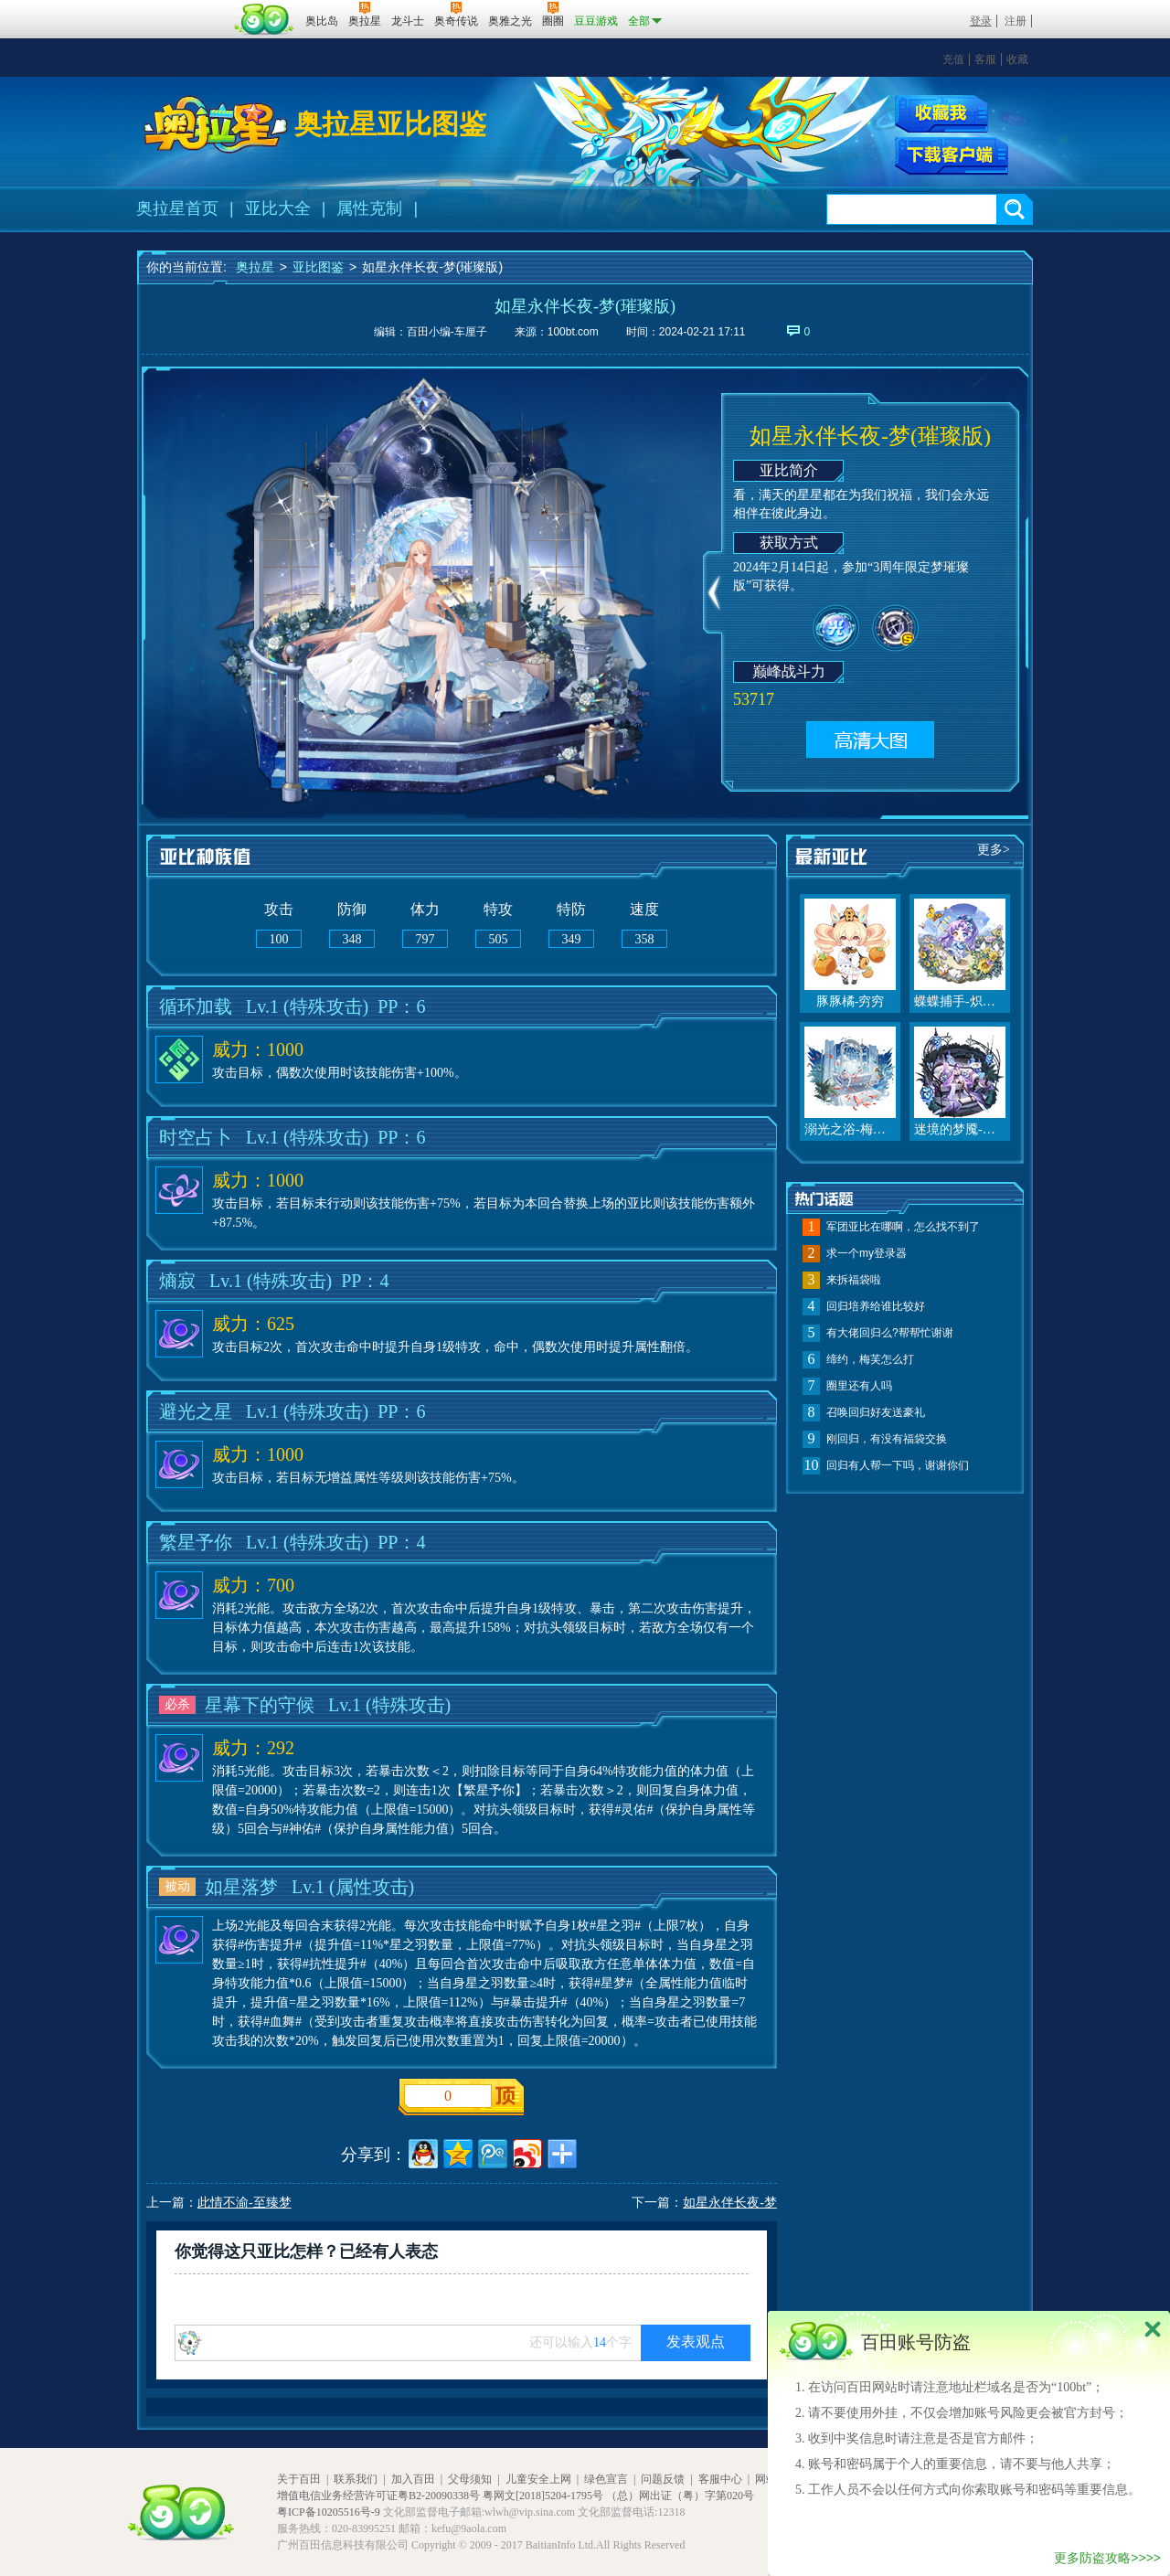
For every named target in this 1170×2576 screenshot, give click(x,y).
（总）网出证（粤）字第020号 (680, 2495)
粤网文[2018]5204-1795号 (543, 2495)
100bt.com (573, 331)
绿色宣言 (606, 2479)
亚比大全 (278, 208)
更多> (993, 850)
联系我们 (356, 2479)
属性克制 (369, 208)
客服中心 (720, 2479)
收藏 (1017, 59)
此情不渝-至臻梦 (244, 2202)
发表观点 (695, 2341)
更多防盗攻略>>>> (1107, 2557)
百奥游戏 (183, 8)
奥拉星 (255, 267)
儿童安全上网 (538, 2479)
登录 (981, 21)
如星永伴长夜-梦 (730, 2202)
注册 (1015, 21)
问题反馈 (663, 2479)
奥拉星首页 (177, 208)
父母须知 (470, 2479)
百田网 (264, 19)
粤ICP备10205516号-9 (328, 2512)
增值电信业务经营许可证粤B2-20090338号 (378, 2495)
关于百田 (299, 2479)
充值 (953, 59)
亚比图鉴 (318, 267)
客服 (985, 59)
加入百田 (413, 2479)
